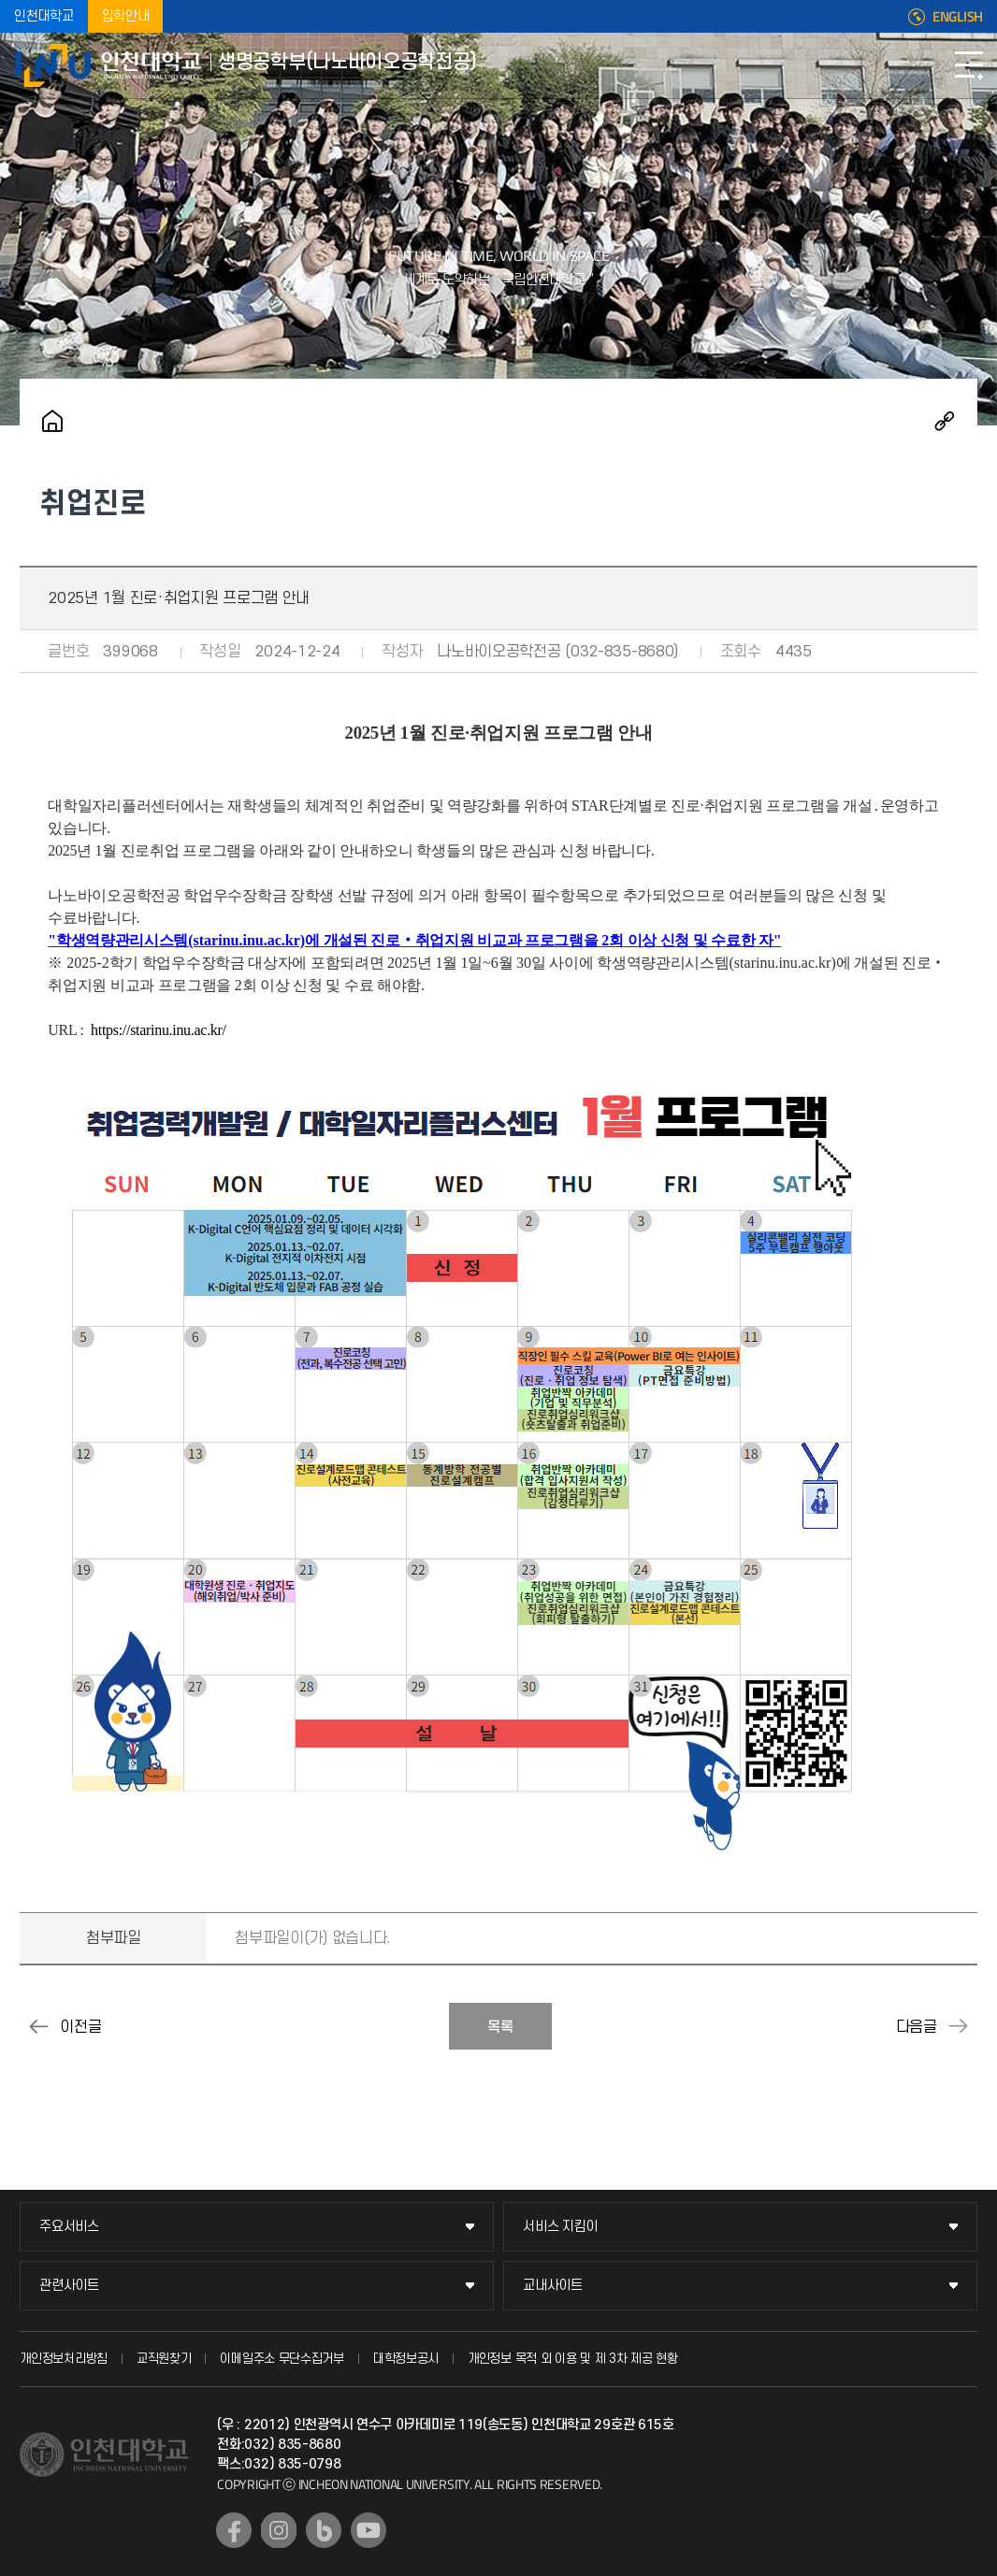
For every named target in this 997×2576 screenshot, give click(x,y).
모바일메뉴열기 (969, 65)
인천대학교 (44, 16)
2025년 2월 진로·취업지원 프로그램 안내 (958, 2026)
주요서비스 (69, 2227)
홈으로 (52, 421)
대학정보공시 (406, 2359)
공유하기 (944, 420)
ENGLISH (957, 16)
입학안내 (126, 16)
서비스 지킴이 (560, 2227)
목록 (500, 2027)
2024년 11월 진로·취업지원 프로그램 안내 (38, 2026)
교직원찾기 (164, 2359)
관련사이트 (69, 2286)
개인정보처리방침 (64, 2359)
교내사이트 (553, 2286)
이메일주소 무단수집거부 (281, 2359)
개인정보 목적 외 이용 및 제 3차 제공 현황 (573, 2359)
